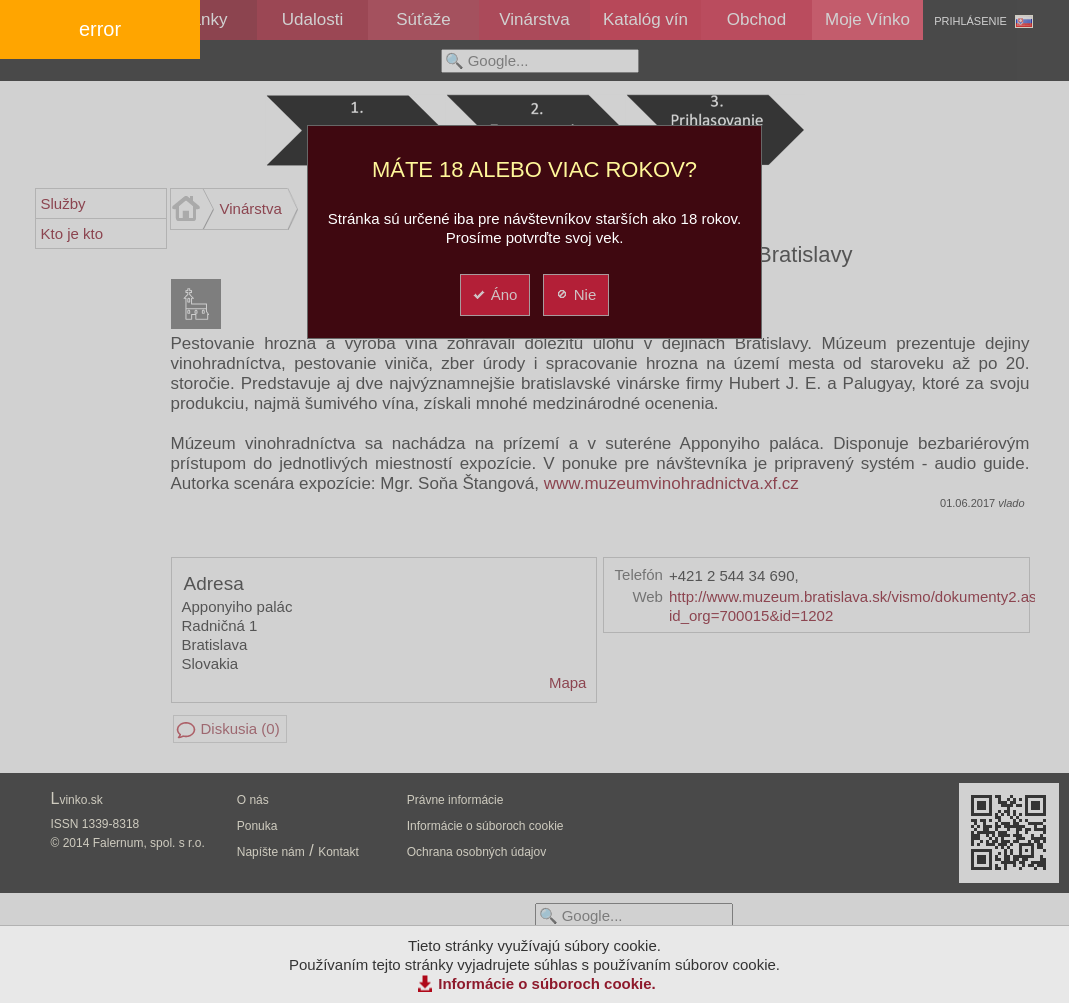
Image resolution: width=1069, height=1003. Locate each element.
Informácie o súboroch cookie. (547, 983)
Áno (494, 294)
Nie (575, 294)
